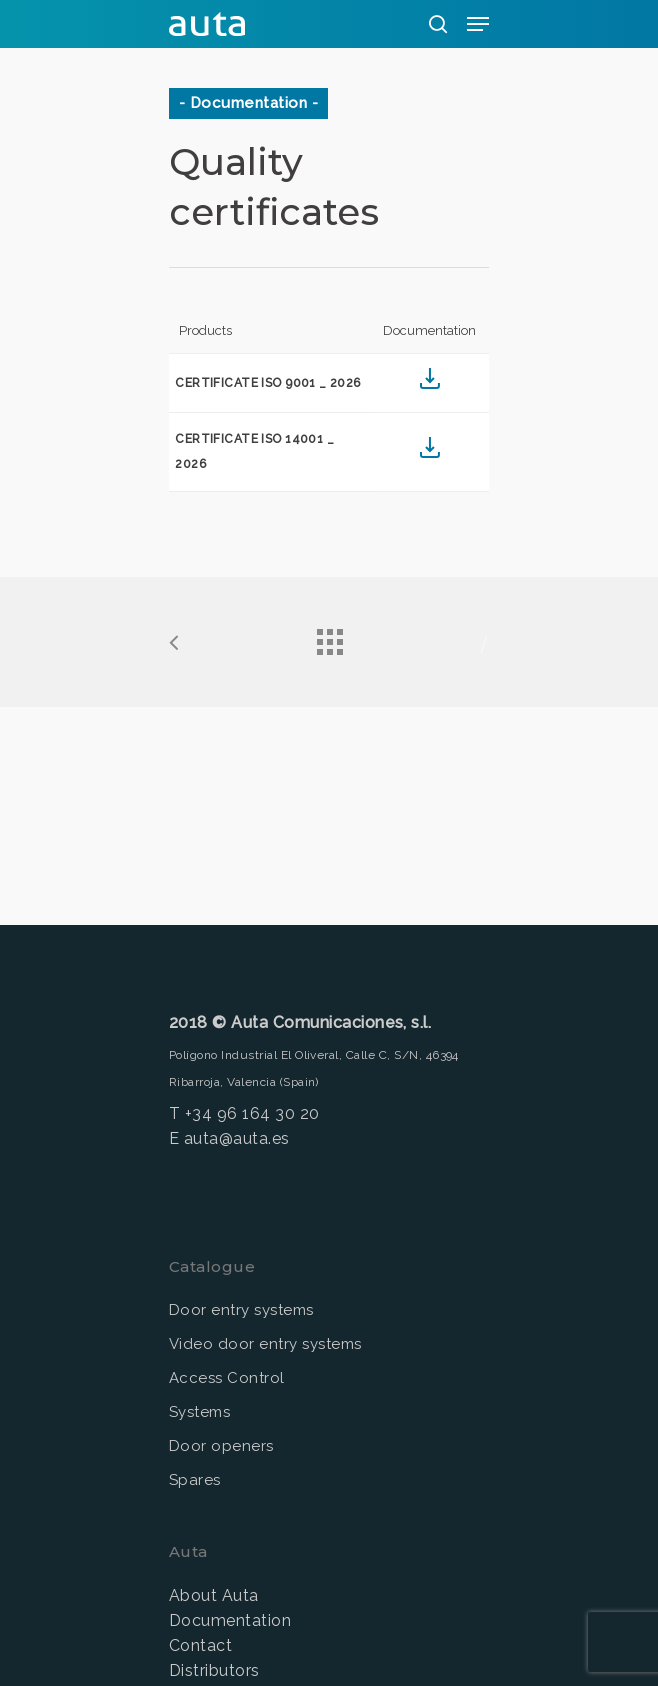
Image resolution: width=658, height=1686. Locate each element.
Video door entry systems (265, 1344)
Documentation (230, 1620)
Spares (195, 1480)
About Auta (214, 1595)
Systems (199, 1412)
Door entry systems (241, 1310)
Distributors (214, 1670)
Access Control (227, 1378)
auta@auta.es (237, 1138)
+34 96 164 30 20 (252, 1113)
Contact (200, 1645)
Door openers (221, 1446)
